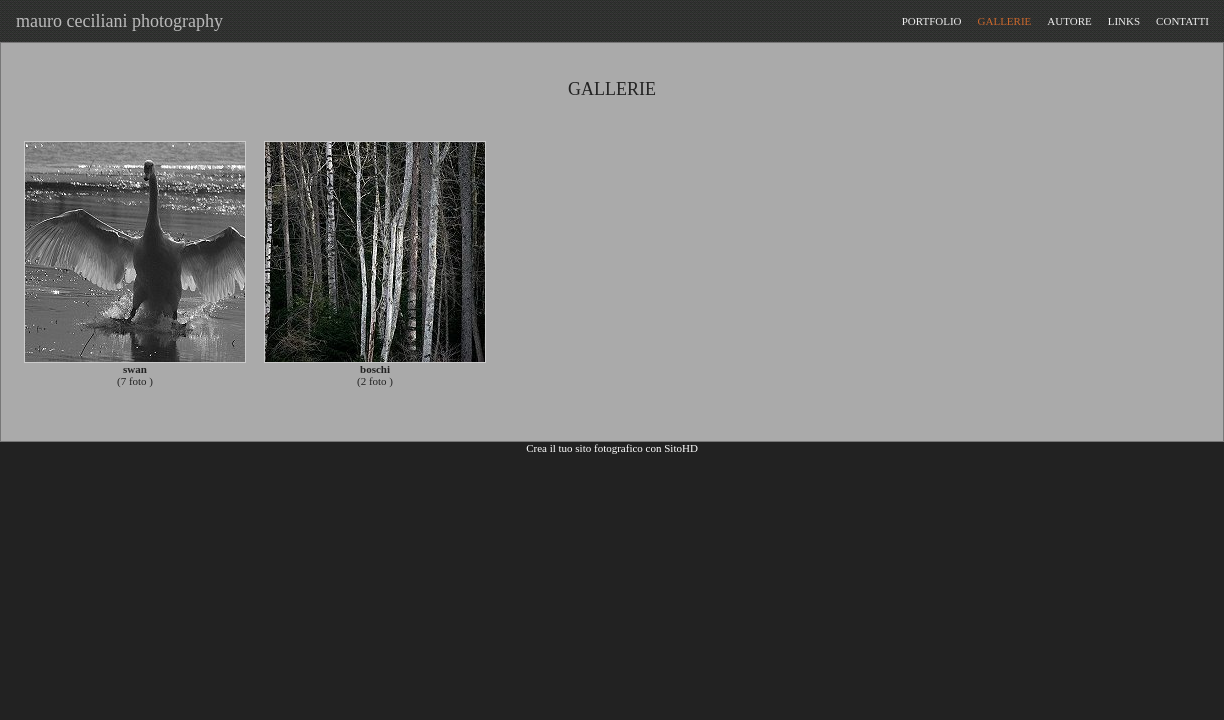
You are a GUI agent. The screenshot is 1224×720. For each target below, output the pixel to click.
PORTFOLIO (932, 21)
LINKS (1124, 21)
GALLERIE (1005, 21)
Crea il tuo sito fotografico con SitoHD (612, 448)
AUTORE (1069, 21)
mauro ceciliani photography (115, 21)
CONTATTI (1182, 21)
